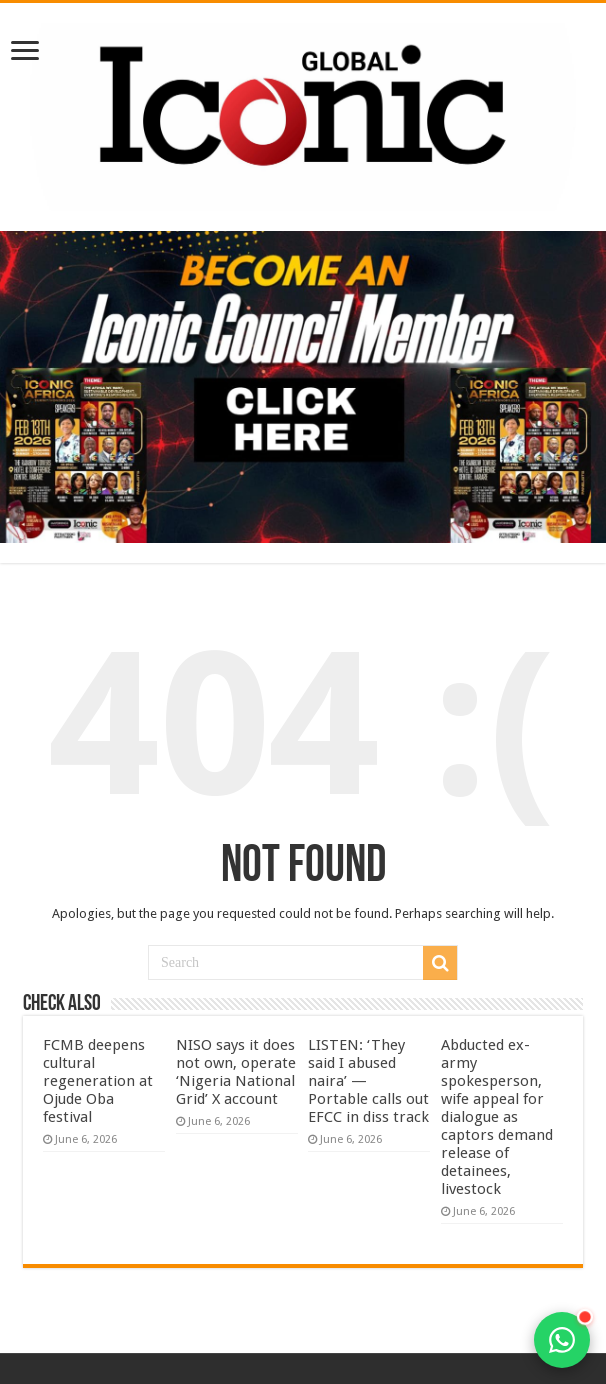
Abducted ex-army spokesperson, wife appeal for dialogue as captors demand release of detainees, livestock (497, 1117)
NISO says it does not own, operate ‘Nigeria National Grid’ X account (236, 1072)
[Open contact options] (562, 1340)
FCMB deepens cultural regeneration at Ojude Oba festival (98, 1081)
